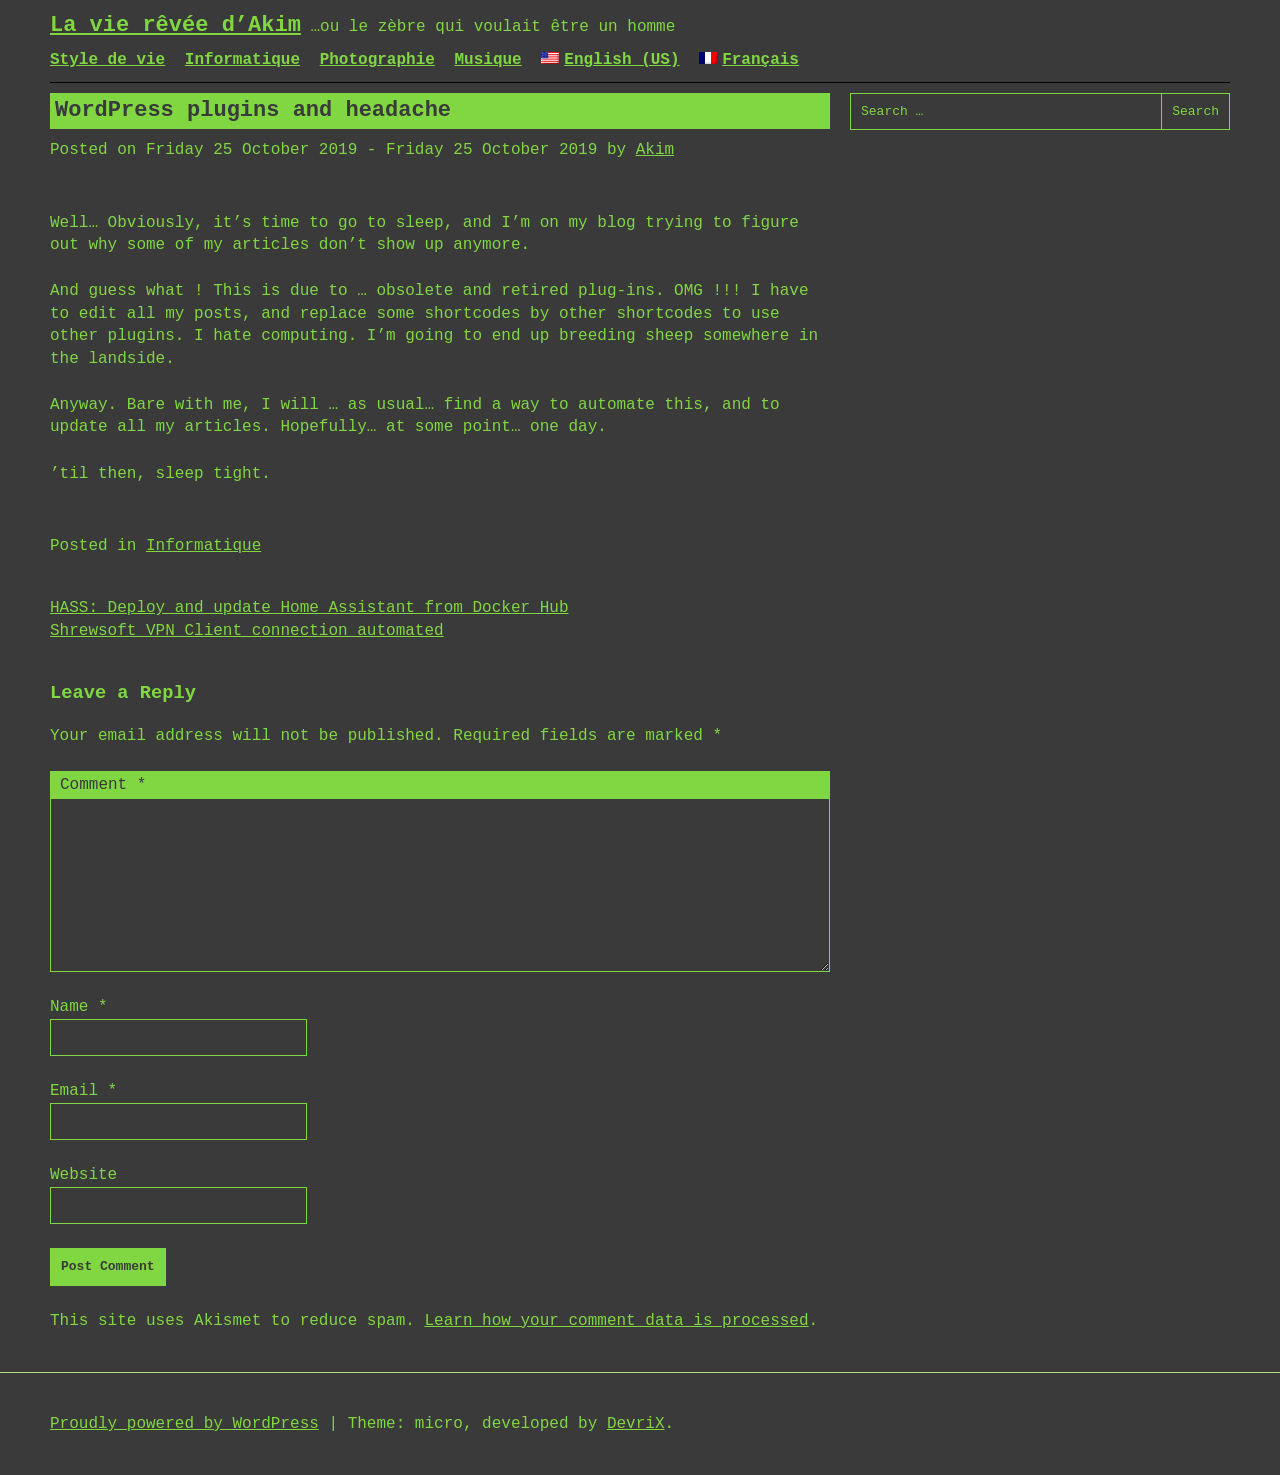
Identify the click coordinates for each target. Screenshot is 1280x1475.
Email (83, 1091)
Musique (487, 60)
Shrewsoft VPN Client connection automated (247, 631)
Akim (655, 150)
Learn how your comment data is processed (616, 1321)
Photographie (377, 60)
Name (79, 1007)
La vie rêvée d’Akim (175, 25)
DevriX (636, 1424)
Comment (103, 785)
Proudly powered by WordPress (184, 1424)
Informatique (242, 60)
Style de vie (107, 60)
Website (83, 1175)
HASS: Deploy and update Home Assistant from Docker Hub (309, 608)
